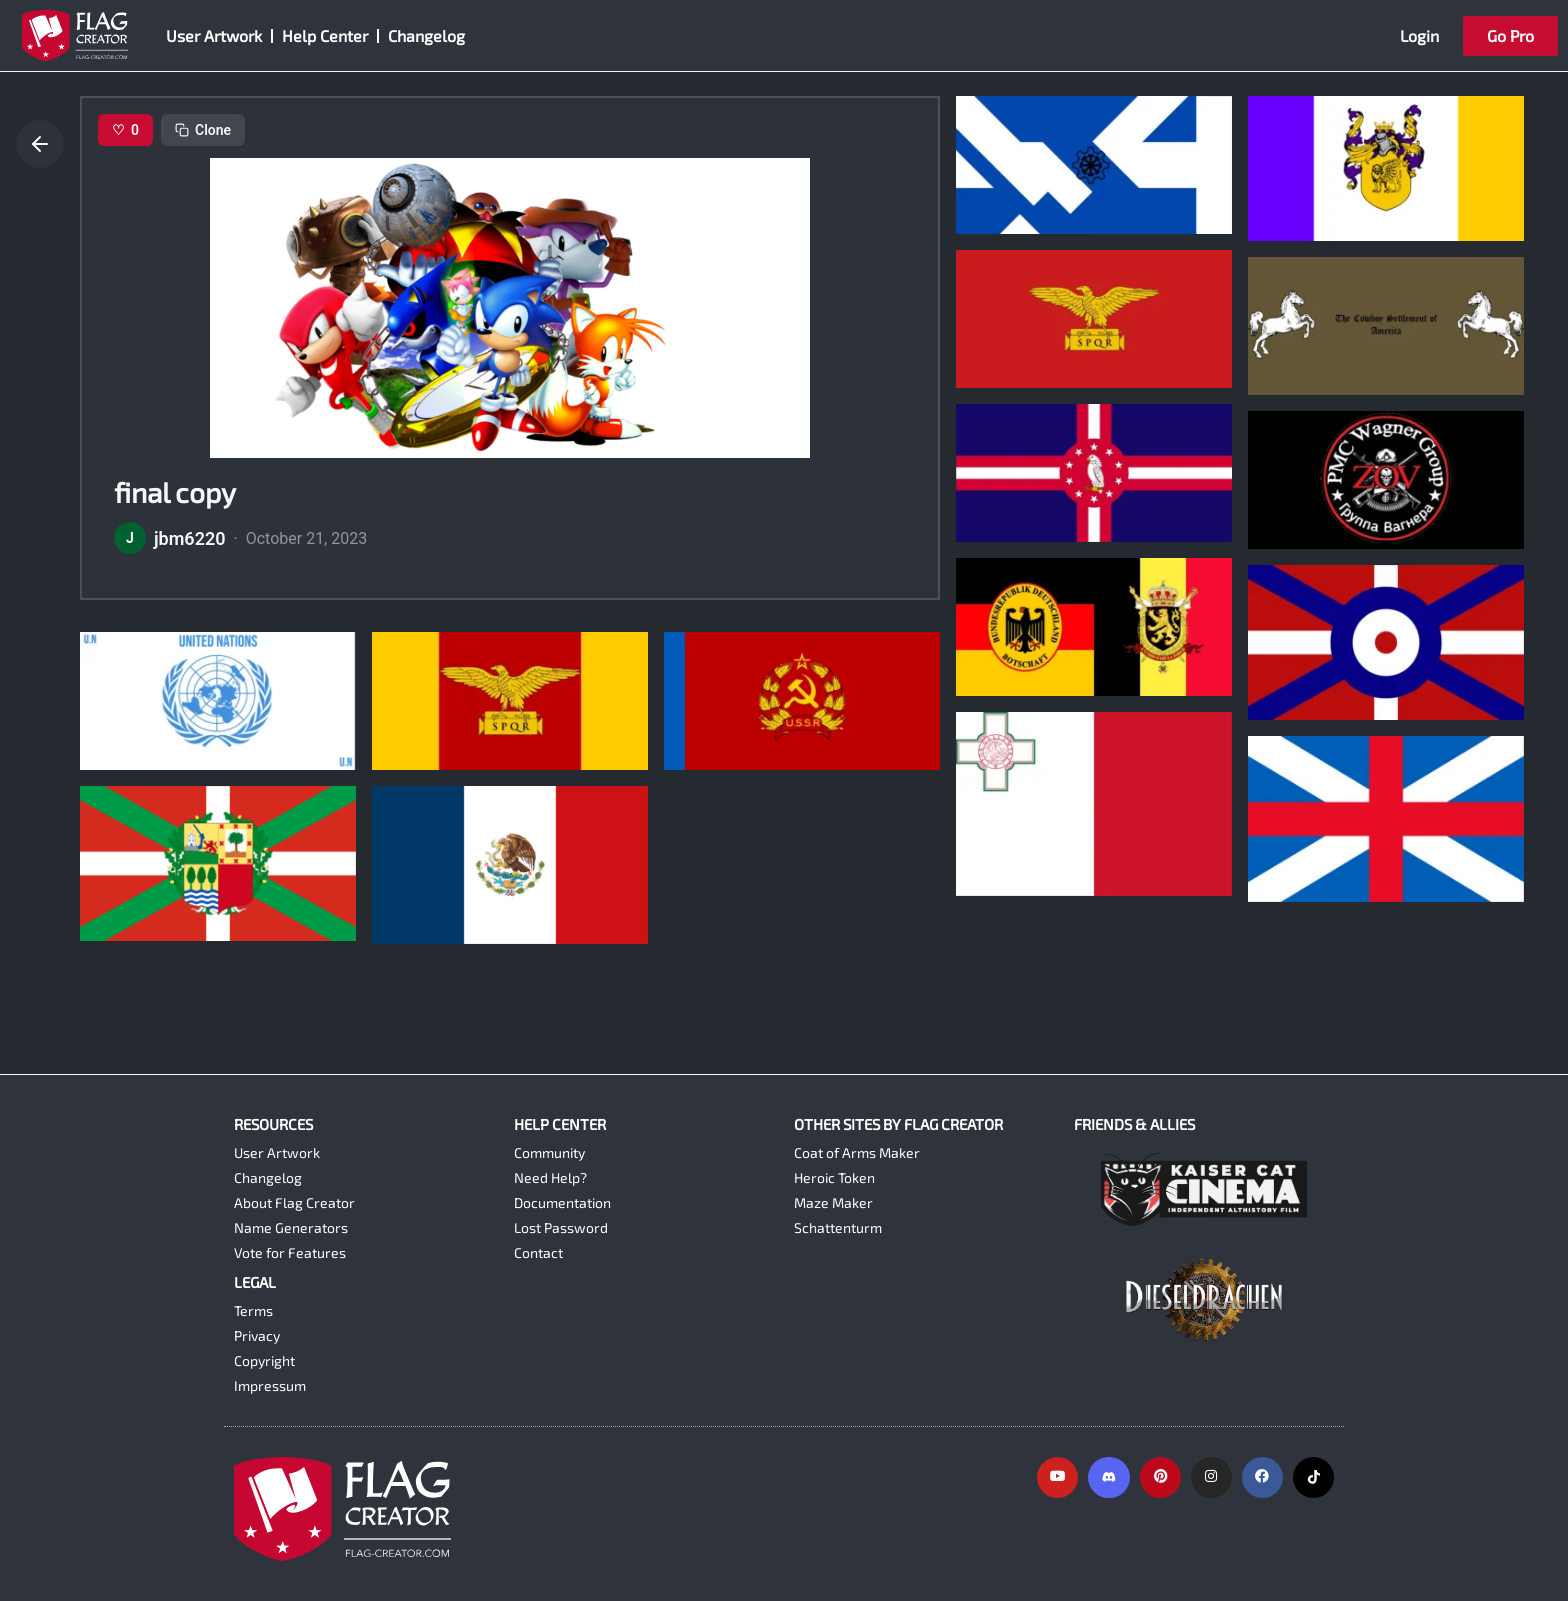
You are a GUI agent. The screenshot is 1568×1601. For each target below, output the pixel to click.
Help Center (325, 35)
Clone (203, 130)
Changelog (426, 35)
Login (1419, 35)
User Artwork (214, 35)
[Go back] (40, 144)
